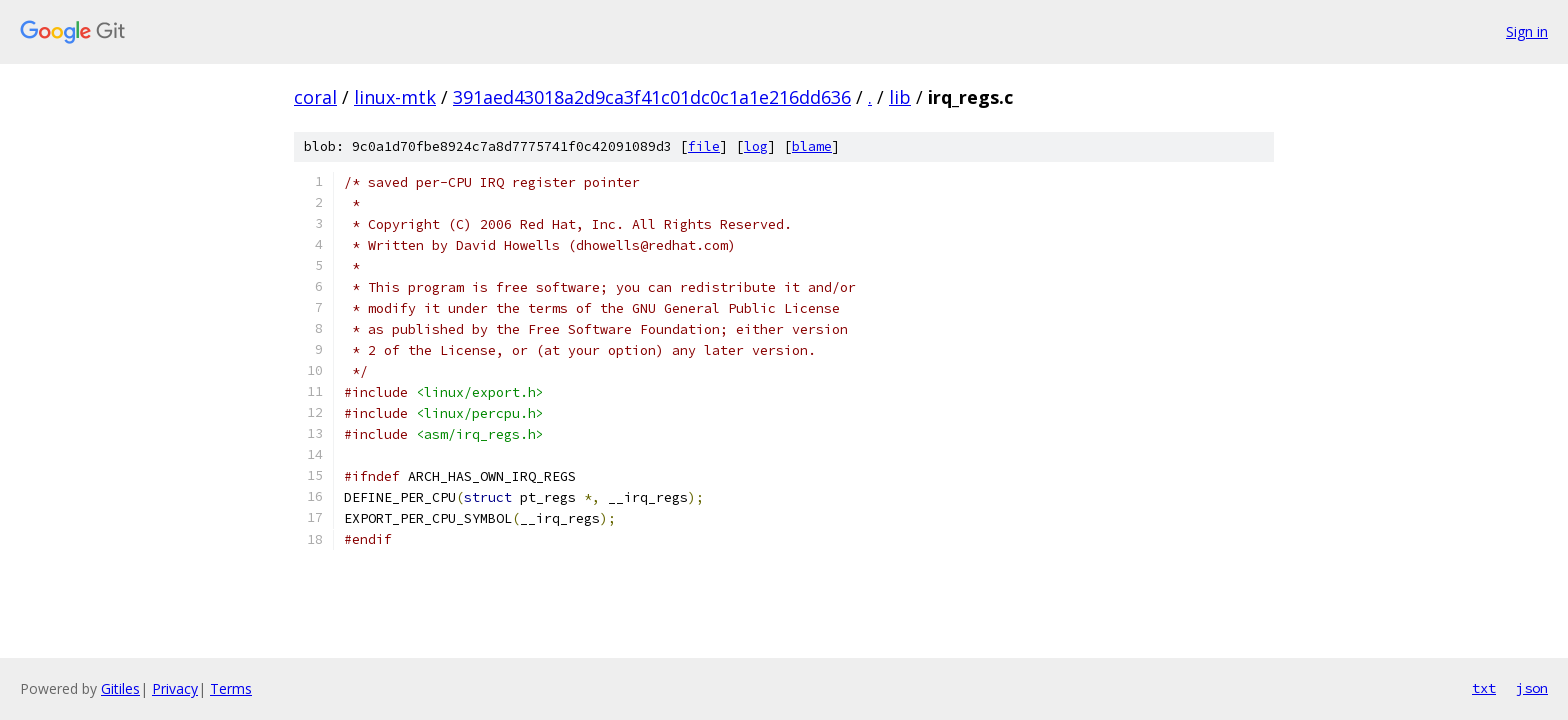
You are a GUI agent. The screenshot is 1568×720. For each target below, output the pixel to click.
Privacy (175, 688)
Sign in (1527, 31)
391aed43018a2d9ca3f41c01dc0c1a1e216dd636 (652, 97)
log (756, 146)
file (704, 146)
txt (1484, 688)
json (1532, 688)
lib (900, 97)
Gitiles (120, 688)
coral (315, 97)
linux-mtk (395, 97)
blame (812, 146)
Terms (231, 688)
